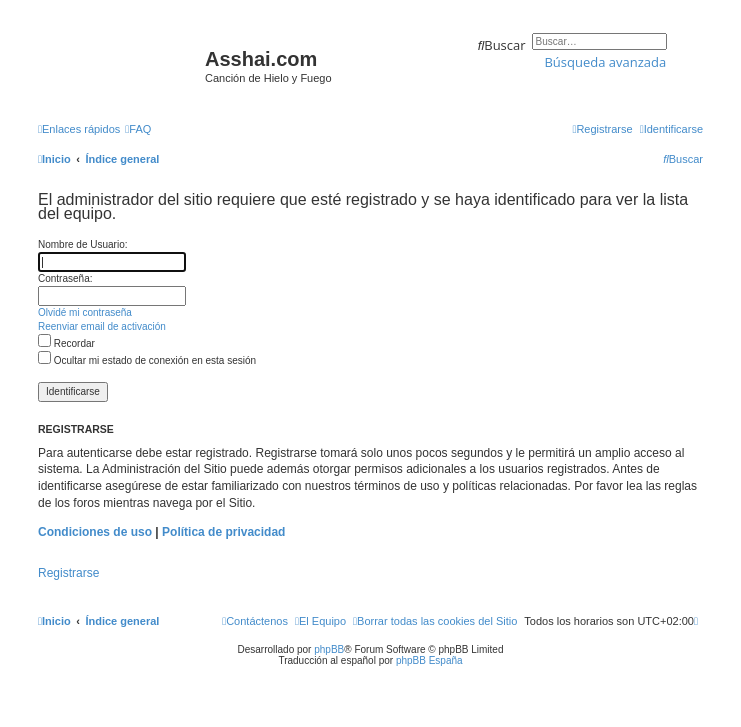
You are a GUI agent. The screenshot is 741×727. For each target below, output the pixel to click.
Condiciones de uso (95, 532)
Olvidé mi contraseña (85, 312)
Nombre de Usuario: (82, 244)
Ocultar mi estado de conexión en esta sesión (147, 360)
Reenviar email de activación (102, 326)
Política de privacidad (223, 532)
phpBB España (429, 660)
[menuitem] (138, 129)
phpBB (329, 649)
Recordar (66, 343)
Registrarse (68, 573)
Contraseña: (65, 278)
